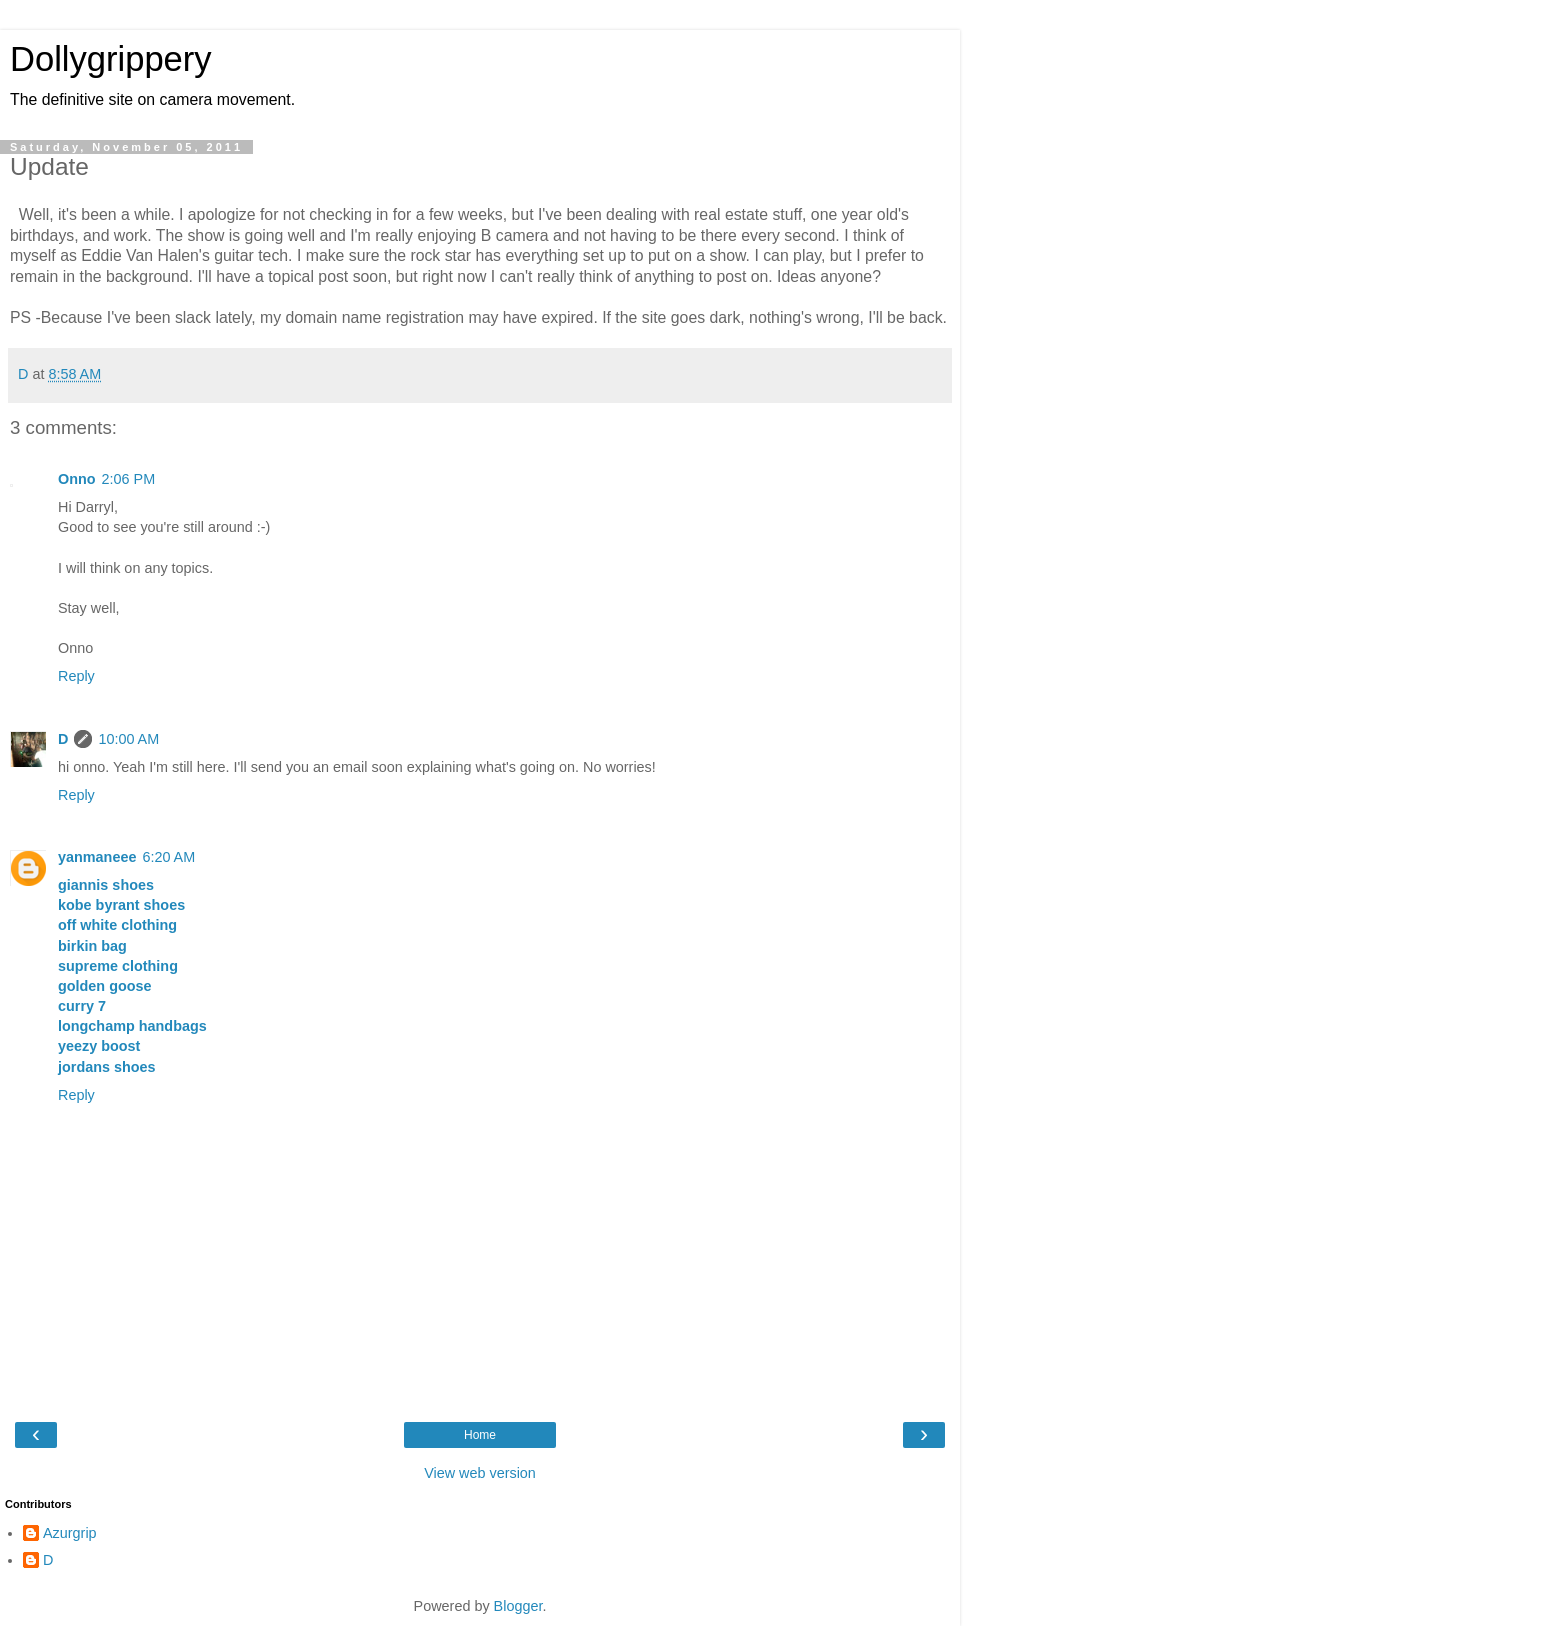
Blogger (518, 1606)
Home (480, 1435)
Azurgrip (70, 1533)
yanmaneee (97, 857)
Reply (76, 676)
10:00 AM (128, 739)
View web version (480, 1473)
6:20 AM (168, 857)
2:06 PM (129, 479)
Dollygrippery (111, 59)
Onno (77, 479)
